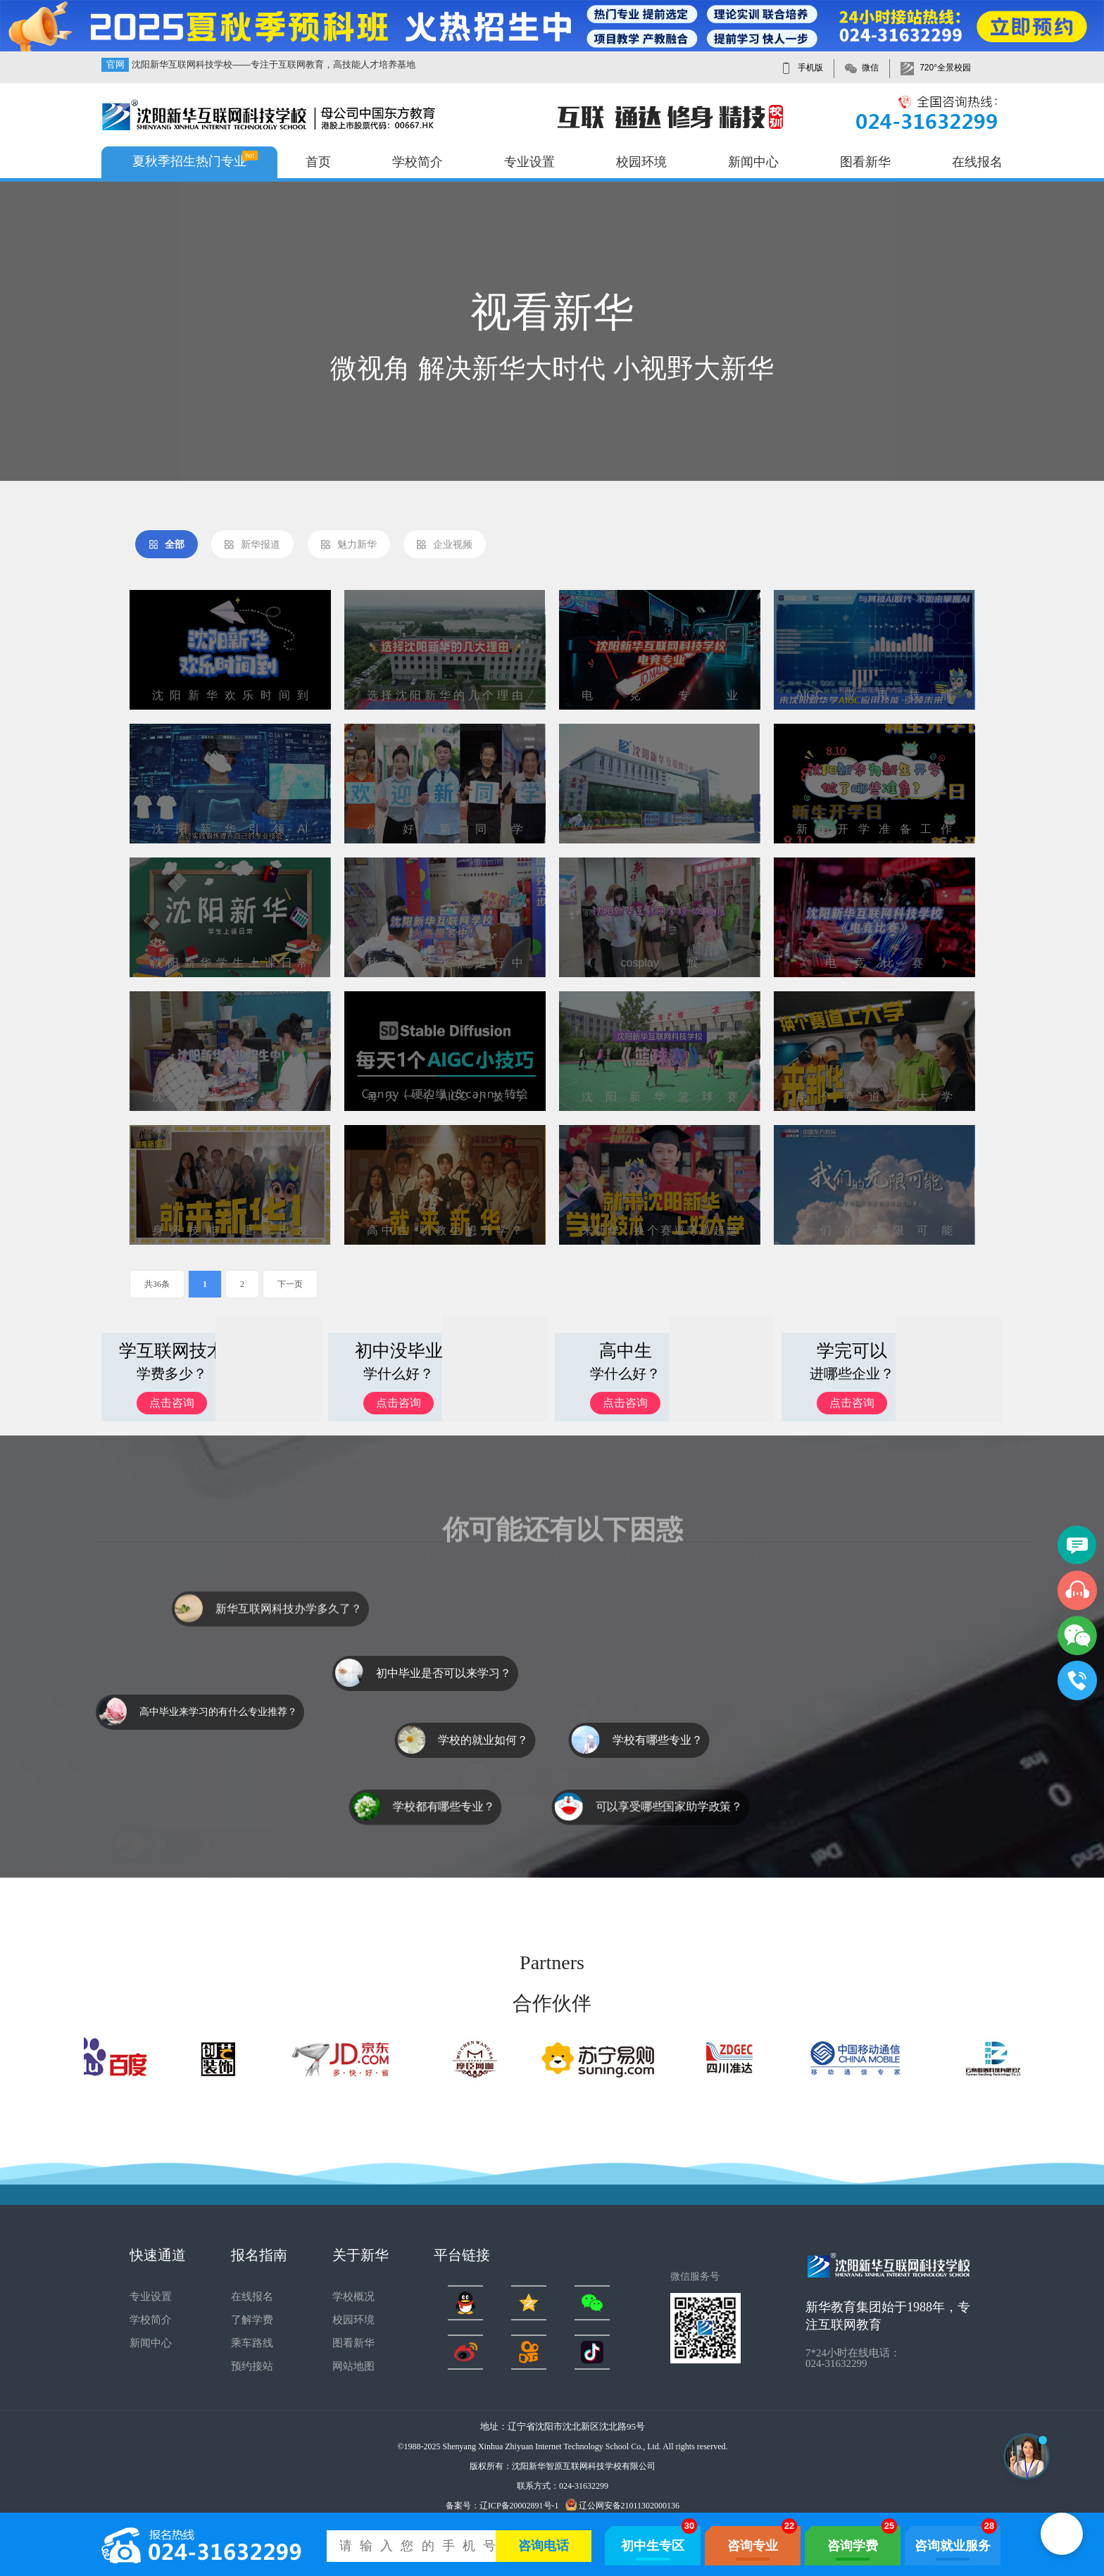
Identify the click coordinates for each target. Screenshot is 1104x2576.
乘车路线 (252, 2343)
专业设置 (529, 162)
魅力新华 (348, 545)
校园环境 (641, 162)
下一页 (290, 1284)
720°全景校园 (945, 68)
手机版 (810, 68)
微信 (870, 68)
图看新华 (865, 162)
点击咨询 (171, 1403)
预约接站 (252, 2366)
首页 (318, 162)
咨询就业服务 (953, 2546)
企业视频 (444, 545)
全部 (166, 545)
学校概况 (353, 2296)
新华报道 (252, 545)
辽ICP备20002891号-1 (519, 2506)
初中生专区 (652, 2546)
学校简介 (417, 162)
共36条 (157, 1284)
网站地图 (353, 2366)
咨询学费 (852, 2546)
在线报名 (977, 162)
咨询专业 (752, 2546)
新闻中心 (753, 162)
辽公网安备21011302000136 (622, 2505)
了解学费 (252, 2319)
